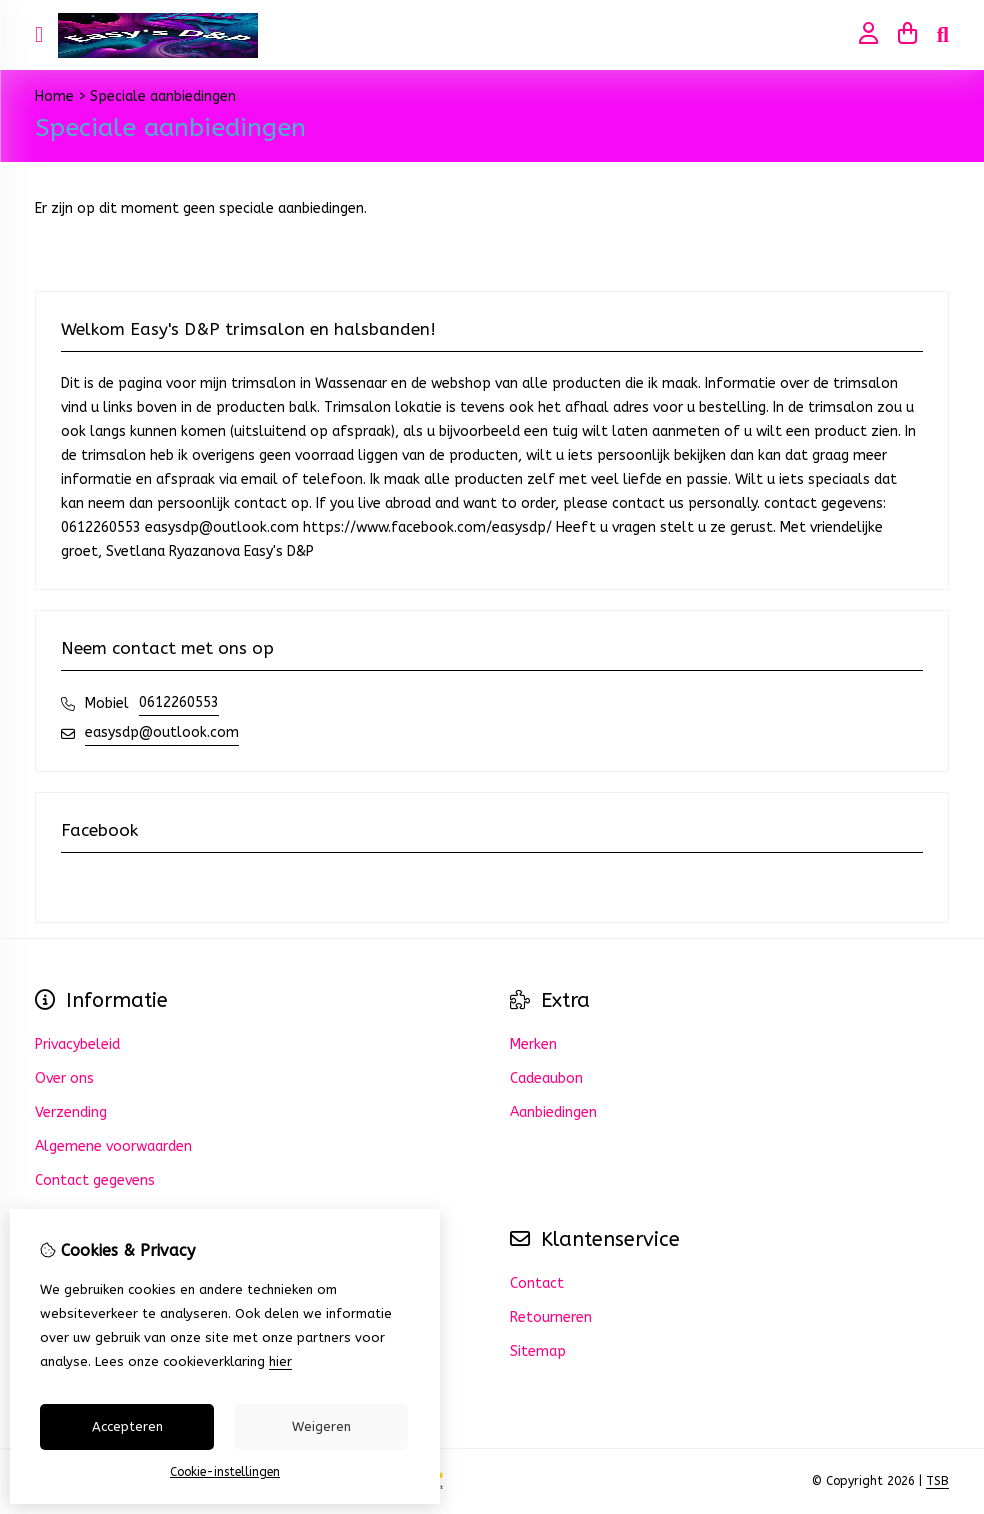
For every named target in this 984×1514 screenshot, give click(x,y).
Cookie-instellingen (225, 1472)
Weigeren (321, 1426)
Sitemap (538, 1351)
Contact (537, 1283)
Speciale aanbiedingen (163, 96)
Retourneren (551, 1317)
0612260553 (179, 702)
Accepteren (127, 1426)
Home (54, 96)
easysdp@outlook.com (162, 732)
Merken (533, 1044)
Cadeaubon (546, 1078)
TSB (937, 1481)
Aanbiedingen (553, 1112)
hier (280, 1361)
